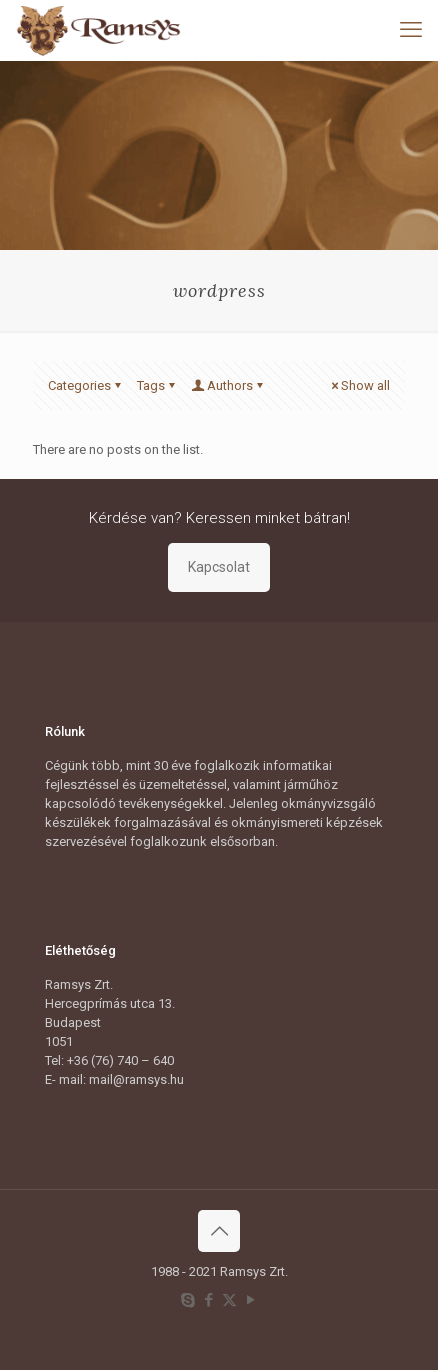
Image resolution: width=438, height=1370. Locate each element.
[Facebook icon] (208, 1300)
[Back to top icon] (219, 1231)
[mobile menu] (411, 30)
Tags (157, 385)
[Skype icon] (187, 1300)
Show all (359, 385)
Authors (228, 385)
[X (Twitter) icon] (229, 1300)
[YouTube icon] (250, 1300)
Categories (86, 385)
